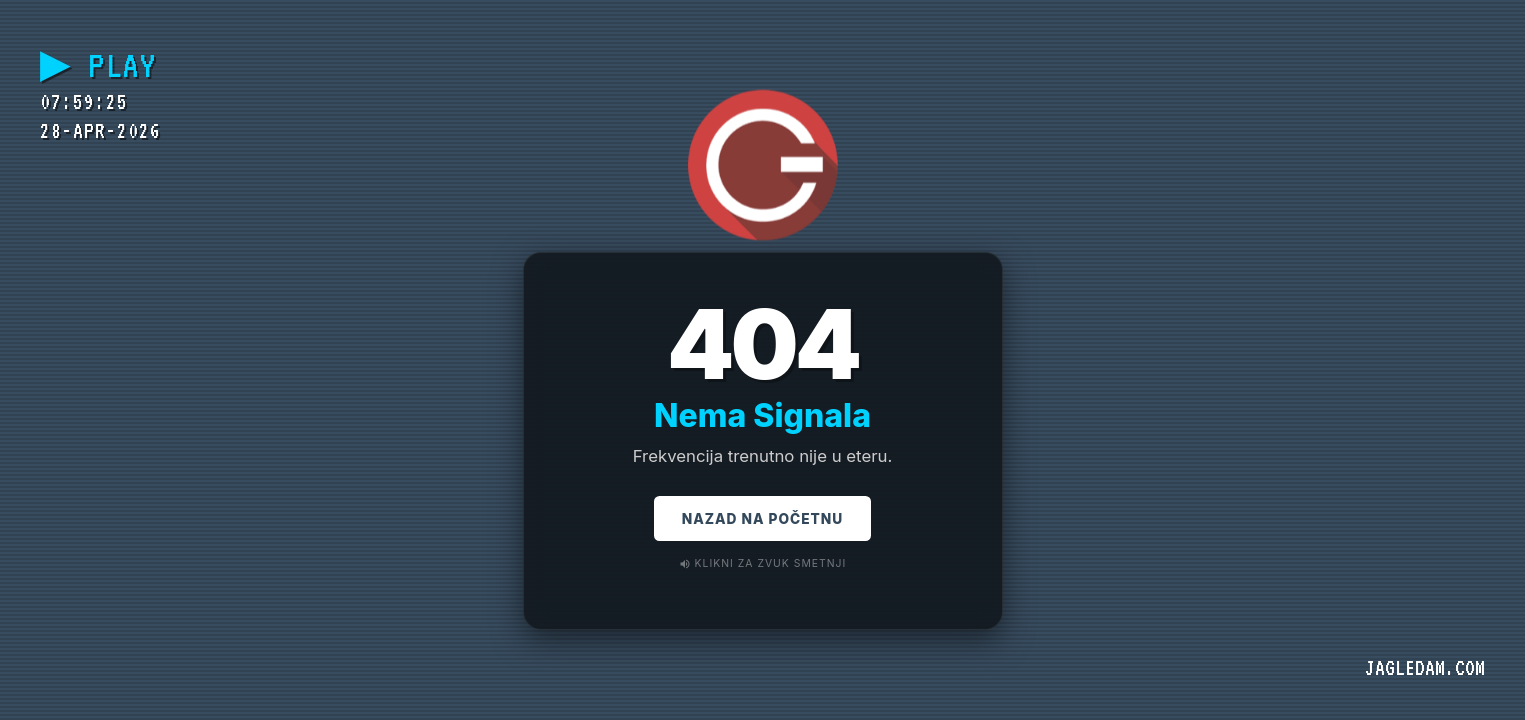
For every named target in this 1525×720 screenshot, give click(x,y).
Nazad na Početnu (762, 521)
